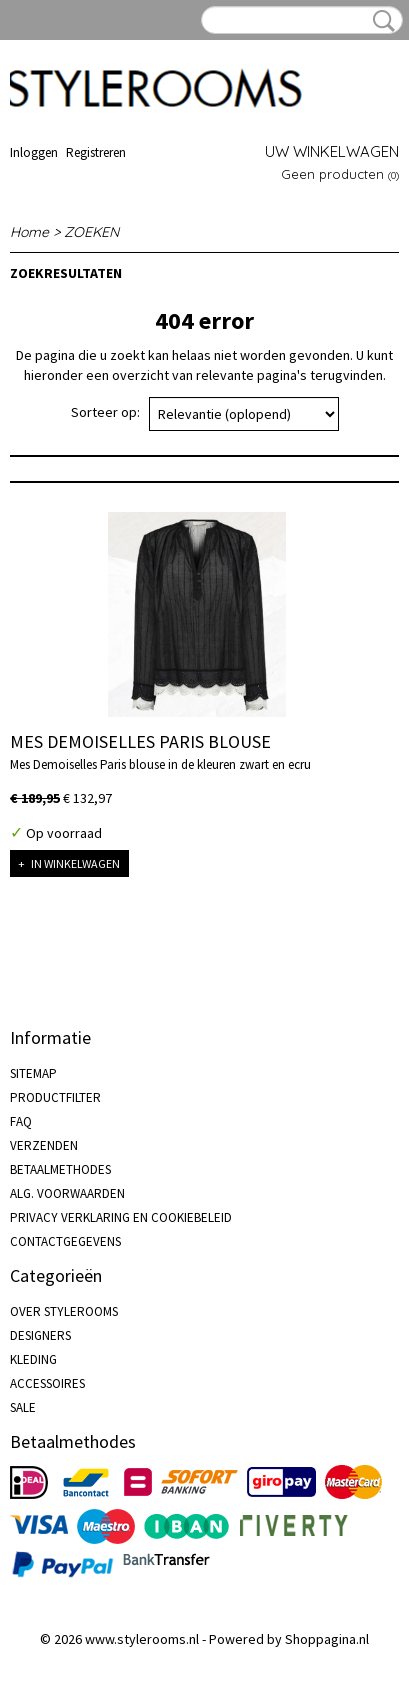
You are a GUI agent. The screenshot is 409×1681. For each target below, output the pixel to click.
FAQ (21, 1121)
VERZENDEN (44, 1145)
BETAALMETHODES (60, 1169)
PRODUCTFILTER (55, 1097)
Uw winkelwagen (332, 151)
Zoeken (380, 21)
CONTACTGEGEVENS (65, 1241)
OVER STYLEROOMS (64, 1311)
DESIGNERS (40, 1335)
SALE (23, 1407)
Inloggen (34, 152)
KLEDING (33, 1359)
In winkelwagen (75, 863)
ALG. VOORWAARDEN (67, 1193)
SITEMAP (33, 1073)
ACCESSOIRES (47, 1383)
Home (29, 232)
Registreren (96, 152)
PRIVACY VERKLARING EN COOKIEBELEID (121, 1217)
